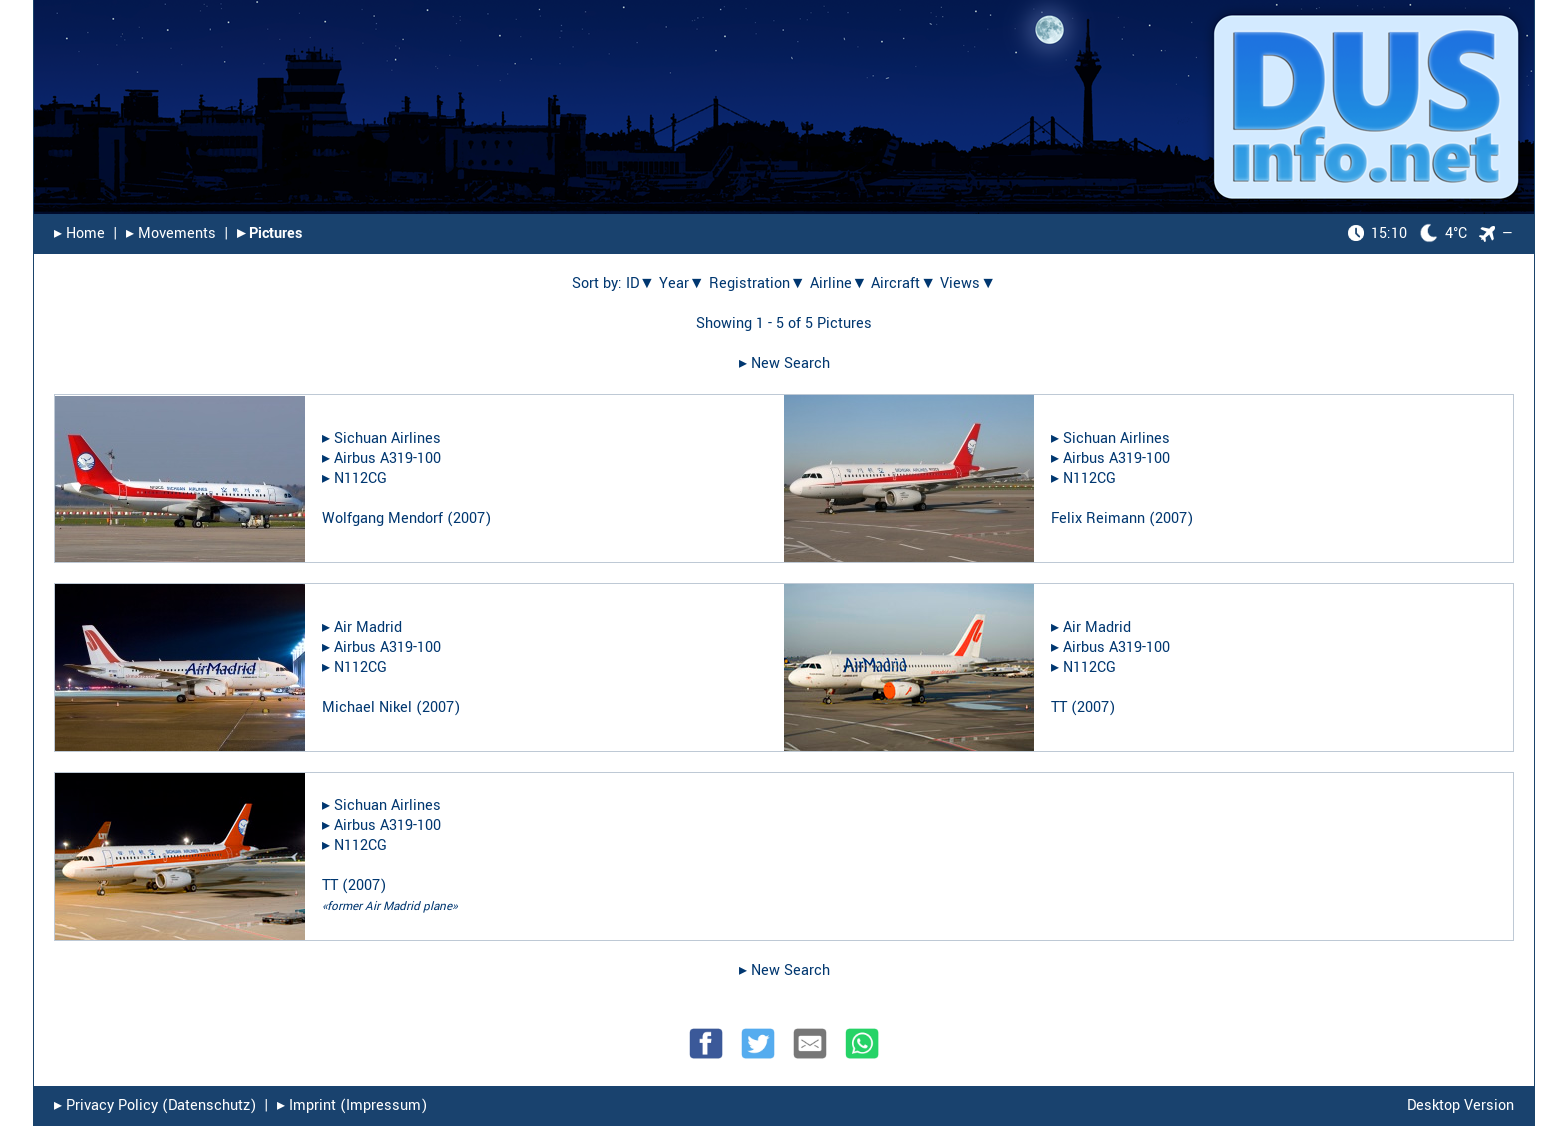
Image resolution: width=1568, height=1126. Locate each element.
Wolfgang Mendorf (382, 518)
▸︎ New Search (784, 363)
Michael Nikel (367, 707)
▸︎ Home (79, 233)
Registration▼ (757, 283)
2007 (469, 518)
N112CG (360, 478)
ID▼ (640, 283)
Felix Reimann (1098, 518)
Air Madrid (368, 627)
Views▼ (968, 283)
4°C (1407, 233)
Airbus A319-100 (387, 458)
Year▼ (682, 283)
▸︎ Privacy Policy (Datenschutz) (155, 1105)
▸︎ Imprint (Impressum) (352, 1105)
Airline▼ (839, 283)
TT (1059, 707)
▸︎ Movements (171, 233)
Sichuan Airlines (387, 438)
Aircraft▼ (903, 283)
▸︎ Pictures (269, 233)
